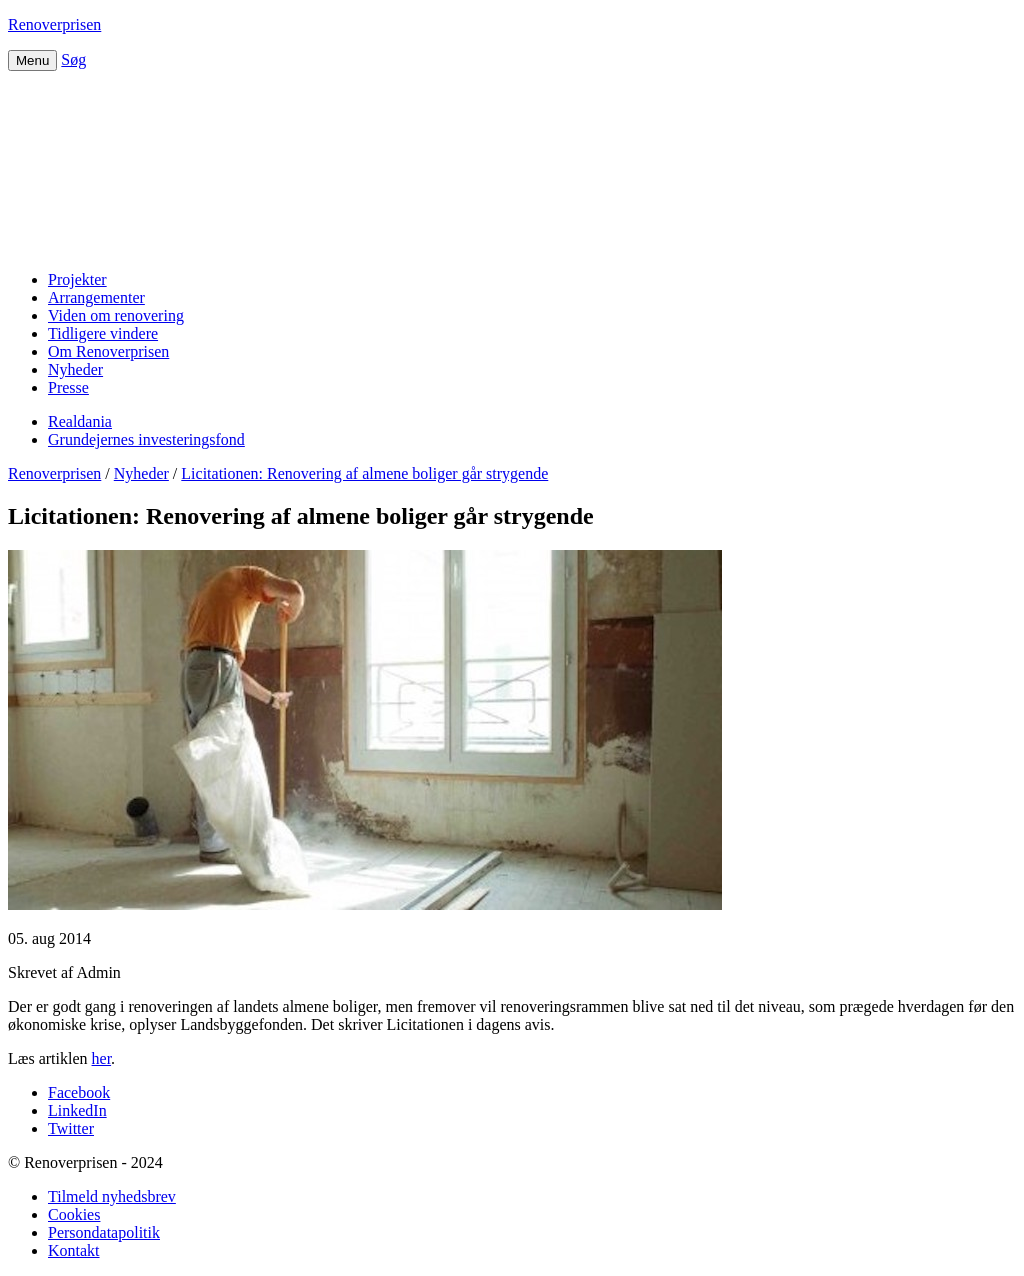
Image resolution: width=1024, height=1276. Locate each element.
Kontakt (74, 1250)
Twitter (71, 1128)
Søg (73, 59)
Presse (68, 387)
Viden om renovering (116, 315)
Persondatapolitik (104, 1232)
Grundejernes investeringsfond (146, 439)
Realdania (80, 421)
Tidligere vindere (103, 333)
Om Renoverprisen (108, 351)
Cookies (74, 1214)
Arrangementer (96, 297)
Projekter (77, 279)
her (102, 1058)
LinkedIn (77, 1110)
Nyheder (75, 369)
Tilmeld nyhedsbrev (112, 1196)
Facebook (79, 1092)
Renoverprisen (54, 24)
